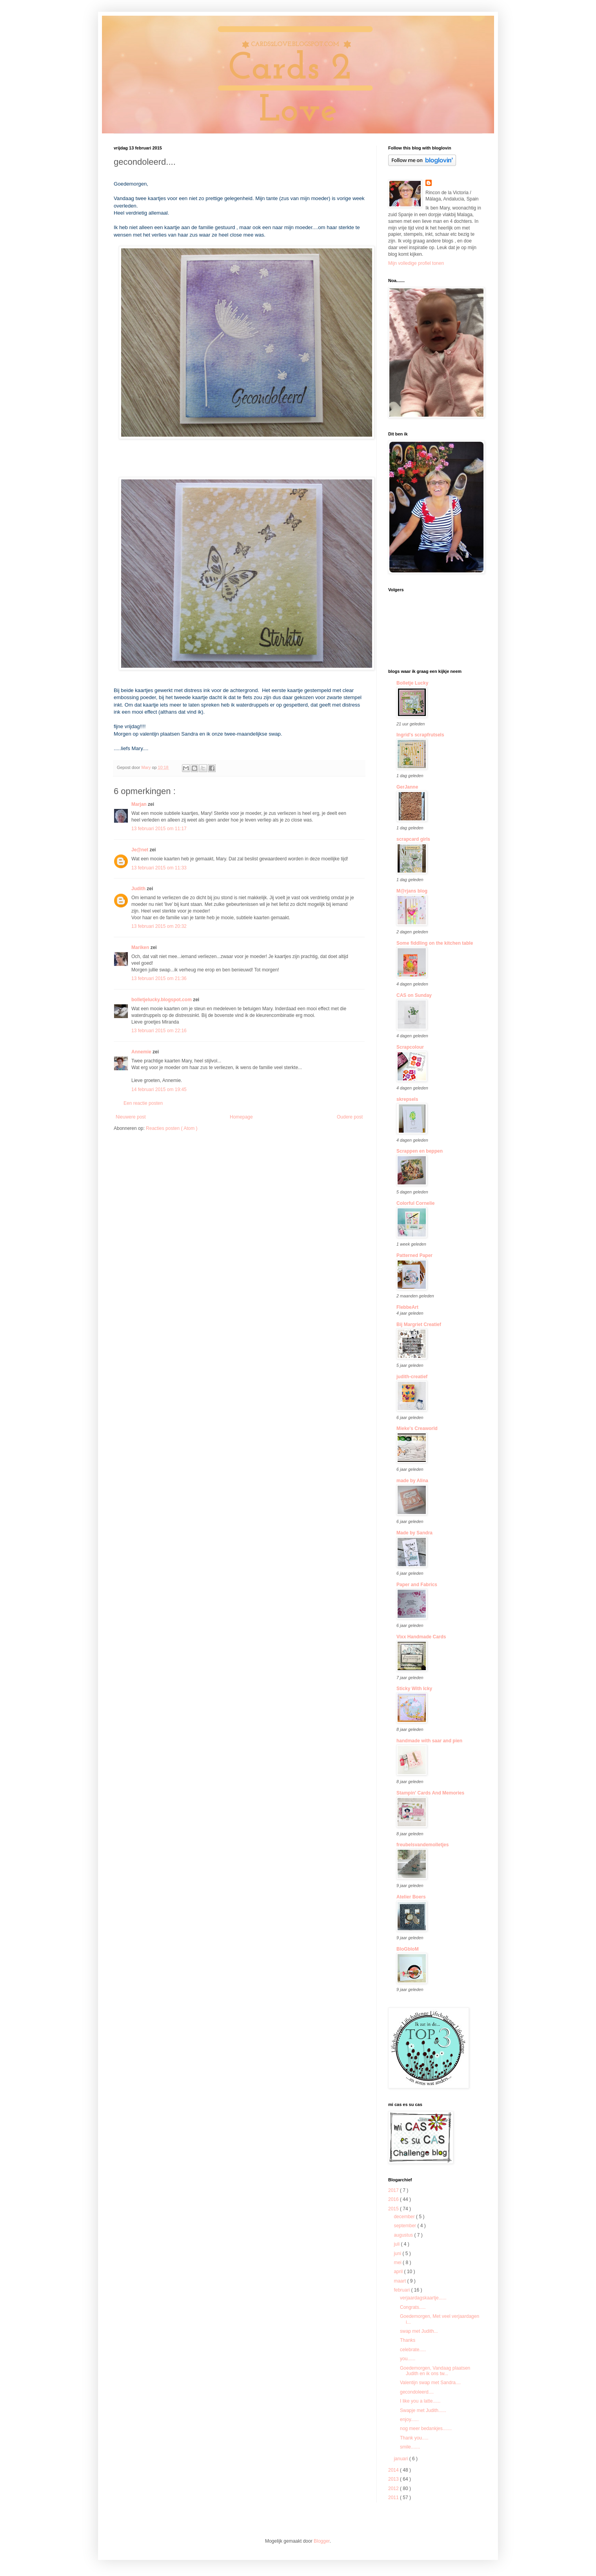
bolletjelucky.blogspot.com (162, 999)
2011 (394, 2497)
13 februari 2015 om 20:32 (159, 926)
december (405, 2216)
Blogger (322, 2541)
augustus (404, 2235)
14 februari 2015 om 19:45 (159, 1089)
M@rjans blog (411, 891)
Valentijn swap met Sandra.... (430, 2382)
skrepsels (407, 1099)
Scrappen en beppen (419, 1151)
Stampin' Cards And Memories (430, 1793)
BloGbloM (407, 1949)
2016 (394, 2199)
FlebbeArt (407, 1307)
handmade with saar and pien (429, 1740)
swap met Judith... (419, 2331)
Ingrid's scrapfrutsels (420, 735)
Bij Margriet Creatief (418, 1324)
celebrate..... (413, 2349)
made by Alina (412, 1480)
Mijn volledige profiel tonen (416, 263)
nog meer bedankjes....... (426, 2428)
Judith (139, 888)
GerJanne (407, 787)
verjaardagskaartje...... (423, 2298)
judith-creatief (411, 1376)
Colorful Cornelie (415, 1203)
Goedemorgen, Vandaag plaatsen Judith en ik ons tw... (435, 2370)
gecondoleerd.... (417, 2392)
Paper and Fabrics (416, 1584)
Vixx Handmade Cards (421, 1637)
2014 (394, 2470)
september (405, 2225)
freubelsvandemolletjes (422, 1844)
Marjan (139, 804)
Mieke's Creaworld (417, 1428)
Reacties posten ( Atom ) (171, 1128)
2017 (394, 2190)
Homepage (241, 1117)
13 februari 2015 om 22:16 (159, 1030)
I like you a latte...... (420, 2401)
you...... (407, 2358)
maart (400, 2281)
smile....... (410, 2447)
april (399, 2271)
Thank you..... (414, 2438)
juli (397, 2244)
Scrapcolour (410, 1047)
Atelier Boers (411, 1897)
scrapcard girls (413, 839)
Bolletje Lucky (412, 683)
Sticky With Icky (414, 1688)
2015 (394, 2209)
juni (398, 2253)
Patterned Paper (414, 1255)
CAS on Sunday (414, 995)
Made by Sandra (414, 1533)
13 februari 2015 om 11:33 (159, 868)
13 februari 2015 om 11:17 (159, 828)
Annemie (142, 1052)
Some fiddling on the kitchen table (434, 943)
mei (398, 2262)
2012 (394, 2488)
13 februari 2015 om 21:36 (159, 978)
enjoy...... (409, 2419)
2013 (394, 2479)
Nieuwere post (131, 1117)
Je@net (140, 850)
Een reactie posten (143, 1103)
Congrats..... (412, 2307)
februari (402, 2290)
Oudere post (350, 1117)
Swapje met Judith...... (423, 2410)
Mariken (141, 947)
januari (401, 2458)
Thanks (407, 2340)
